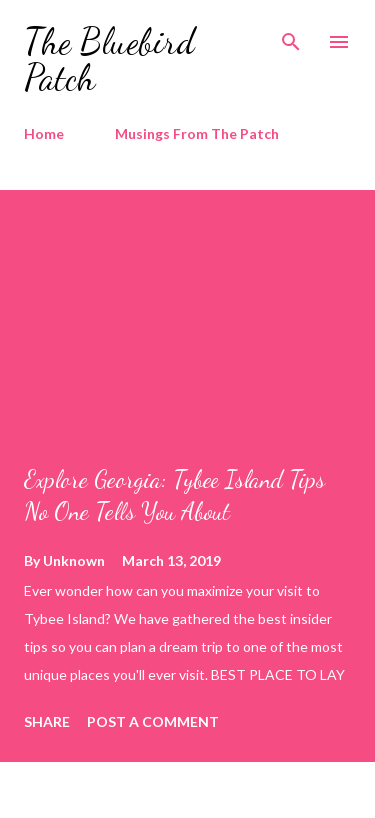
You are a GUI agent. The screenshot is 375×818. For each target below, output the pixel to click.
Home (44, 133)
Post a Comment (153, 721)
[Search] (291, 36)
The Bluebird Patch (109, 59)
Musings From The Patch (197, 133)
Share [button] (47, 721)
